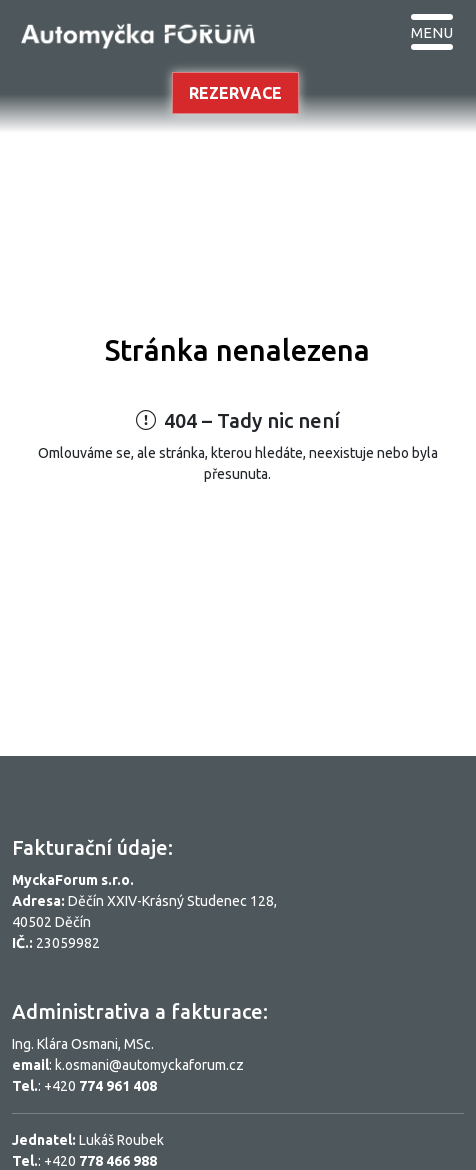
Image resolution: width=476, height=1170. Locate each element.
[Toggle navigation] (432, 30)
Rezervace (235, 93)
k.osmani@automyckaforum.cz (149, 1065)
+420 (100, 1086)
